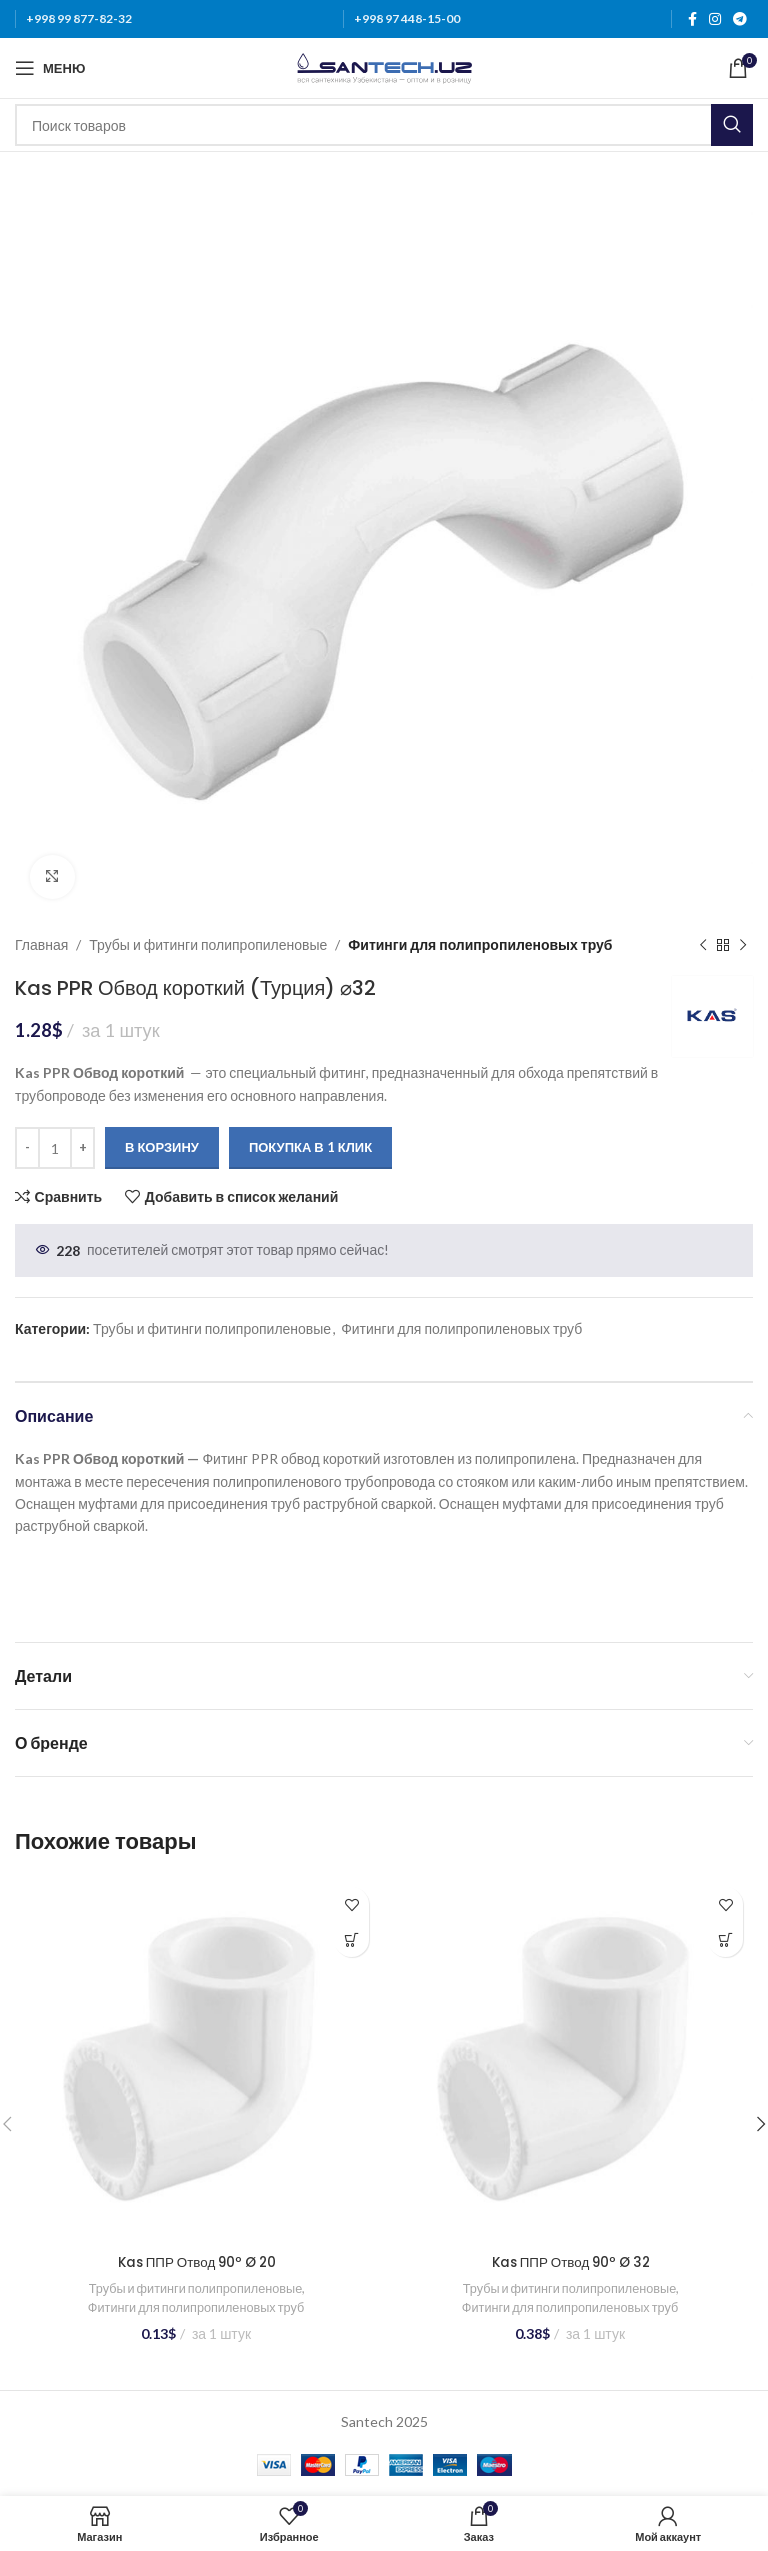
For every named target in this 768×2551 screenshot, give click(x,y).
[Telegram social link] (740, 19)
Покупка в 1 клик (310, 1148)
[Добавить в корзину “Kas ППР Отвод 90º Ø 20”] (351, 1939)
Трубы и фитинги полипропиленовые (208, 944)
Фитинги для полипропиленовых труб (481, 944)
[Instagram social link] (715, 19)
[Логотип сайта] (384, 66)
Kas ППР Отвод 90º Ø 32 (571, 2262)
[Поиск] (384, 125)
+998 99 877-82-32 (79, 18)
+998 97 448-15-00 (407, 18)
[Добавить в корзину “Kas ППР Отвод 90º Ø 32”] (725, 1939)
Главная (41, 944)
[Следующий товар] (743, 946)
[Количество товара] (55, 1148)
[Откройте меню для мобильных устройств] (50, 68)
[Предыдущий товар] (703, 946)
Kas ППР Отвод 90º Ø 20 (197, 2262)
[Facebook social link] (692, 19)
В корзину (162, 1148)
